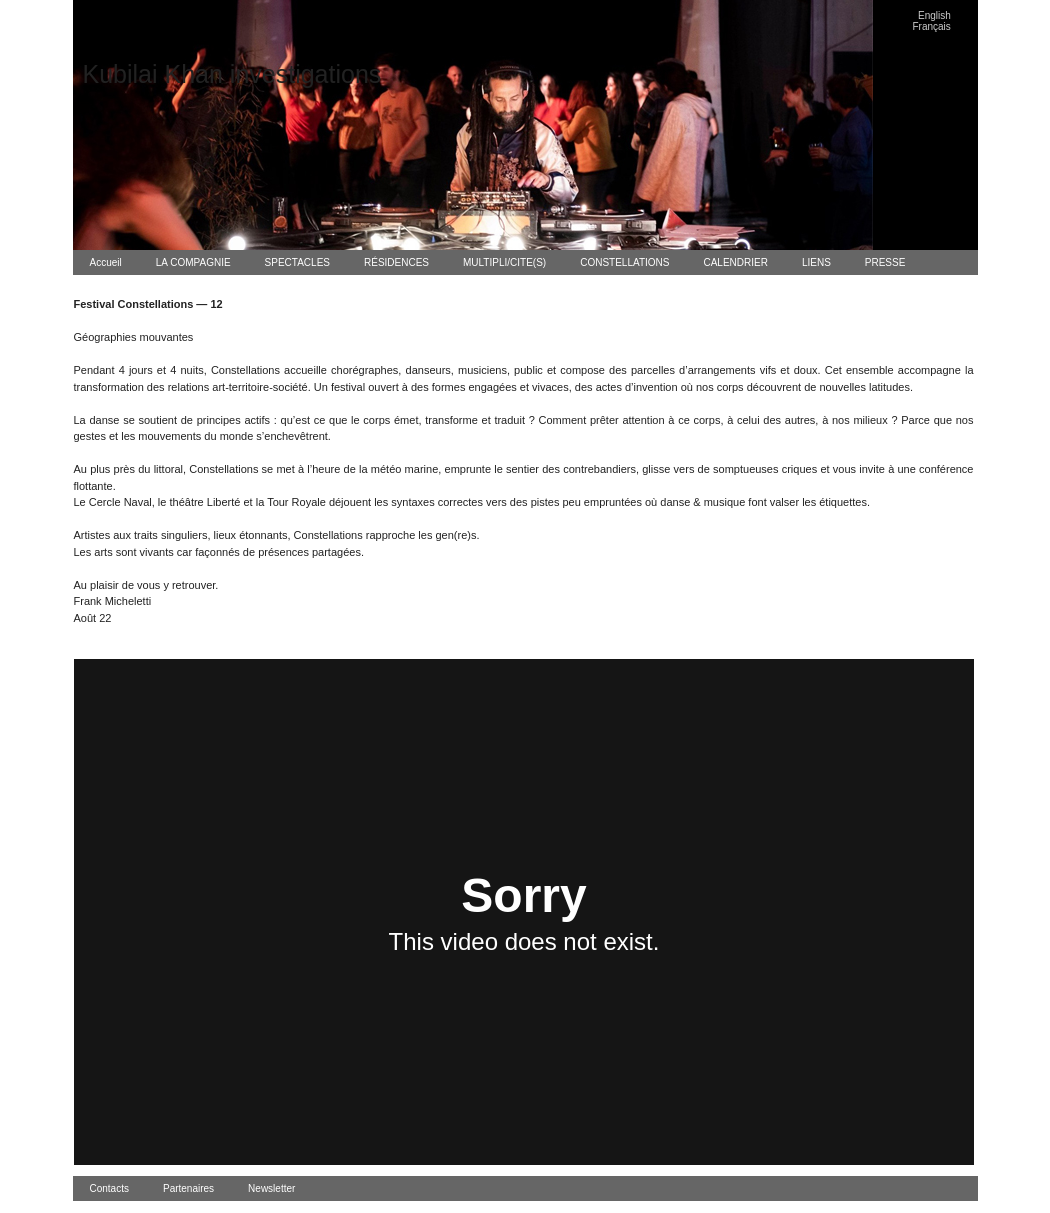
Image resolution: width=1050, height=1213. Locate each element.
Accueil (106, 262)
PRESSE (885, 262)
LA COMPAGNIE (193, 262)
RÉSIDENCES (396, 262)
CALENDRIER (735, 262)
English (934, 15)
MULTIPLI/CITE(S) (504, 262)
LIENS (816, 262)
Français (932, 26)
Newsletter (271, 1188)
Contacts (109, 1188)
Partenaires (188, 1188)
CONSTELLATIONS (624, 262)
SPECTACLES (297, 262)
